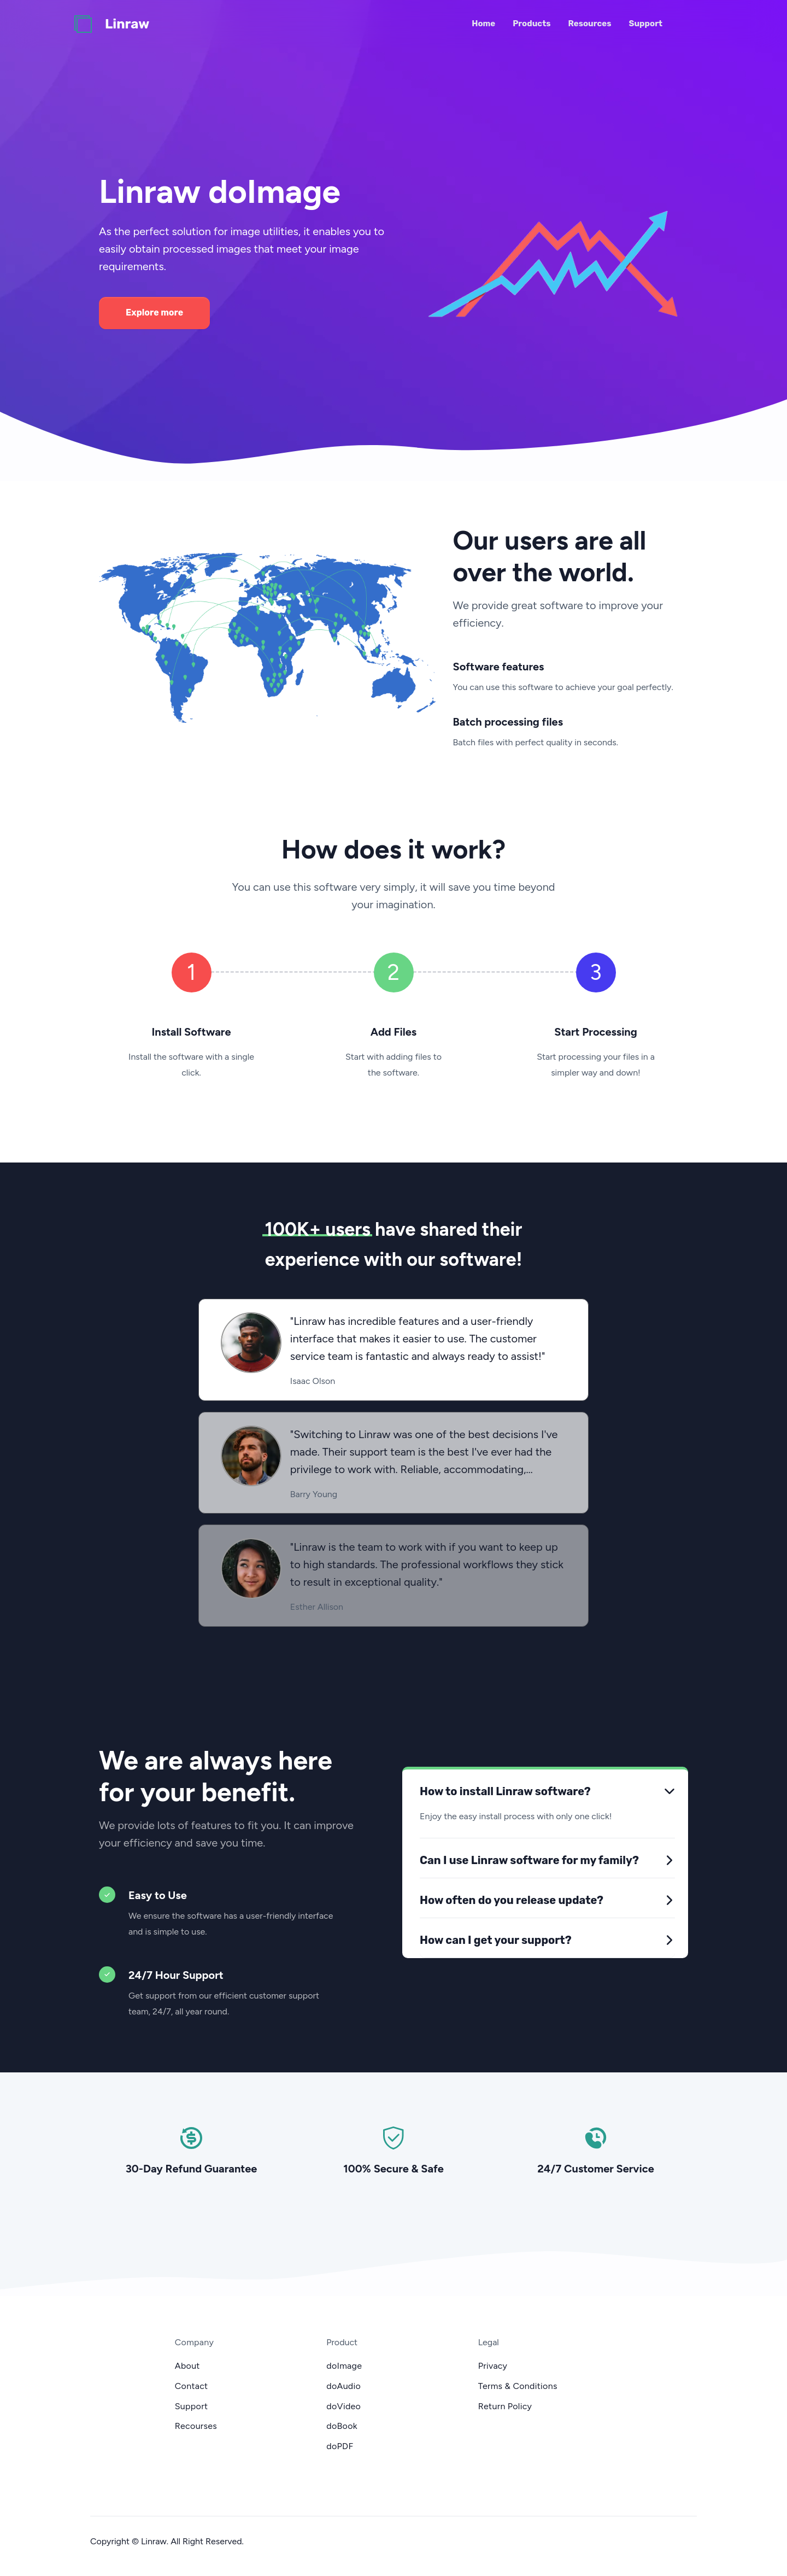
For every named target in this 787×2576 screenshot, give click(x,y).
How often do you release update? (511, 1900)
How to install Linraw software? (505, 1791)
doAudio (343, 2386)
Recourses (196, 2426)
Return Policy (505, 2406)
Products (531, 23)
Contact (191, 2386)
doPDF (339, 2446)
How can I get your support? (496, 1940)
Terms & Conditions (517, 2386)
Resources (590, 23)
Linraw (127, 24)
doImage (344, 2366)
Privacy (493, 2366)
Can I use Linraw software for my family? (529, 1860)
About (187, 2366)
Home (483, 23)
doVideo (343, 2406)
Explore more (154, 312)
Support (645, 23)
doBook (341, 2426)
